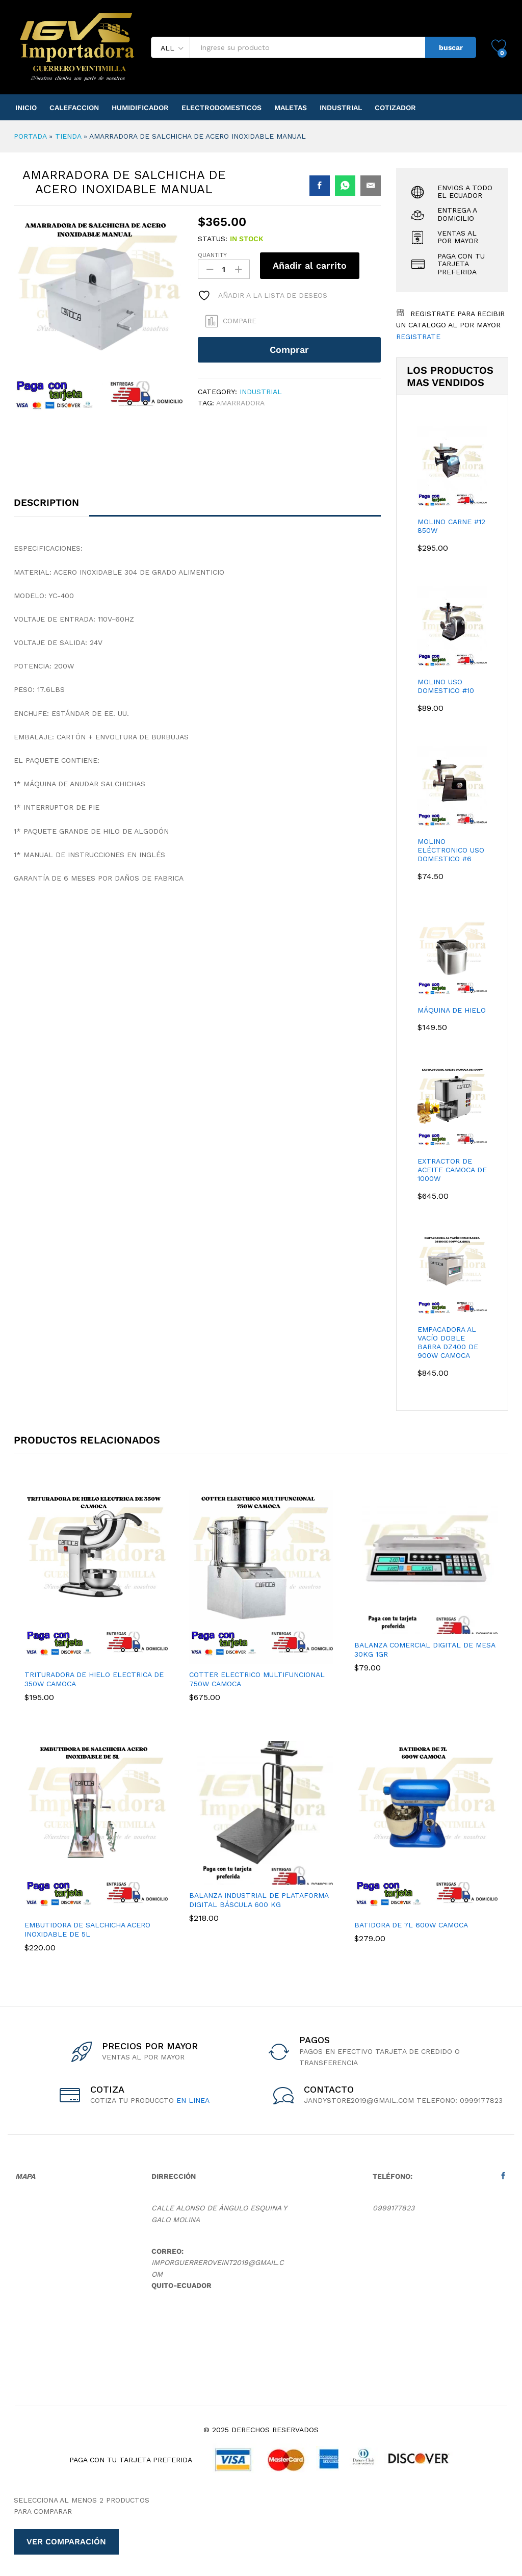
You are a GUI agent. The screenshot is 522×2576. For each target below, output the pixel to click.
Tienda (68, 136)
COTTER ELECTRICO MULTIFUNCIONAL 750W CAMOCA (257, 1679)
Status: (212, 239)
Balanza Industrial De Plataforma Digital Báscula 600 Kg (258, 1900)
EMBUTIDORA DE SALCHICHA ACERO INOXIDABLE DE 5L (87, 1929)
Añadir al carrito (310, 265)
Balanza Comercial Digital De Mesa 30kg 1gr (424, 1649)
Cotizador (395, 107)
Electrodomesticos (221, 107)
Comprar (289, 349)
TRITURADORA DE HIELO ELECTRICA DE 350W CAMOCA (94, 1679)
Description (46, 503)
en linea (193, 2100)
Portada (30, 136)
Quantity (212, 255)
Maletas (290, 107)
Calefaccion (74, 107)
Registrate (418, 336)
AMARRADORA (240, 403)
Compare (239, 321)
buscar (451, 47)
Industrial (341, 107)
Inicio (26, 107)
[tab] (51, 508)
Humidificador (140, 107)
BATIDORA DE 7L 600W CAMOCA (411, 1925)
